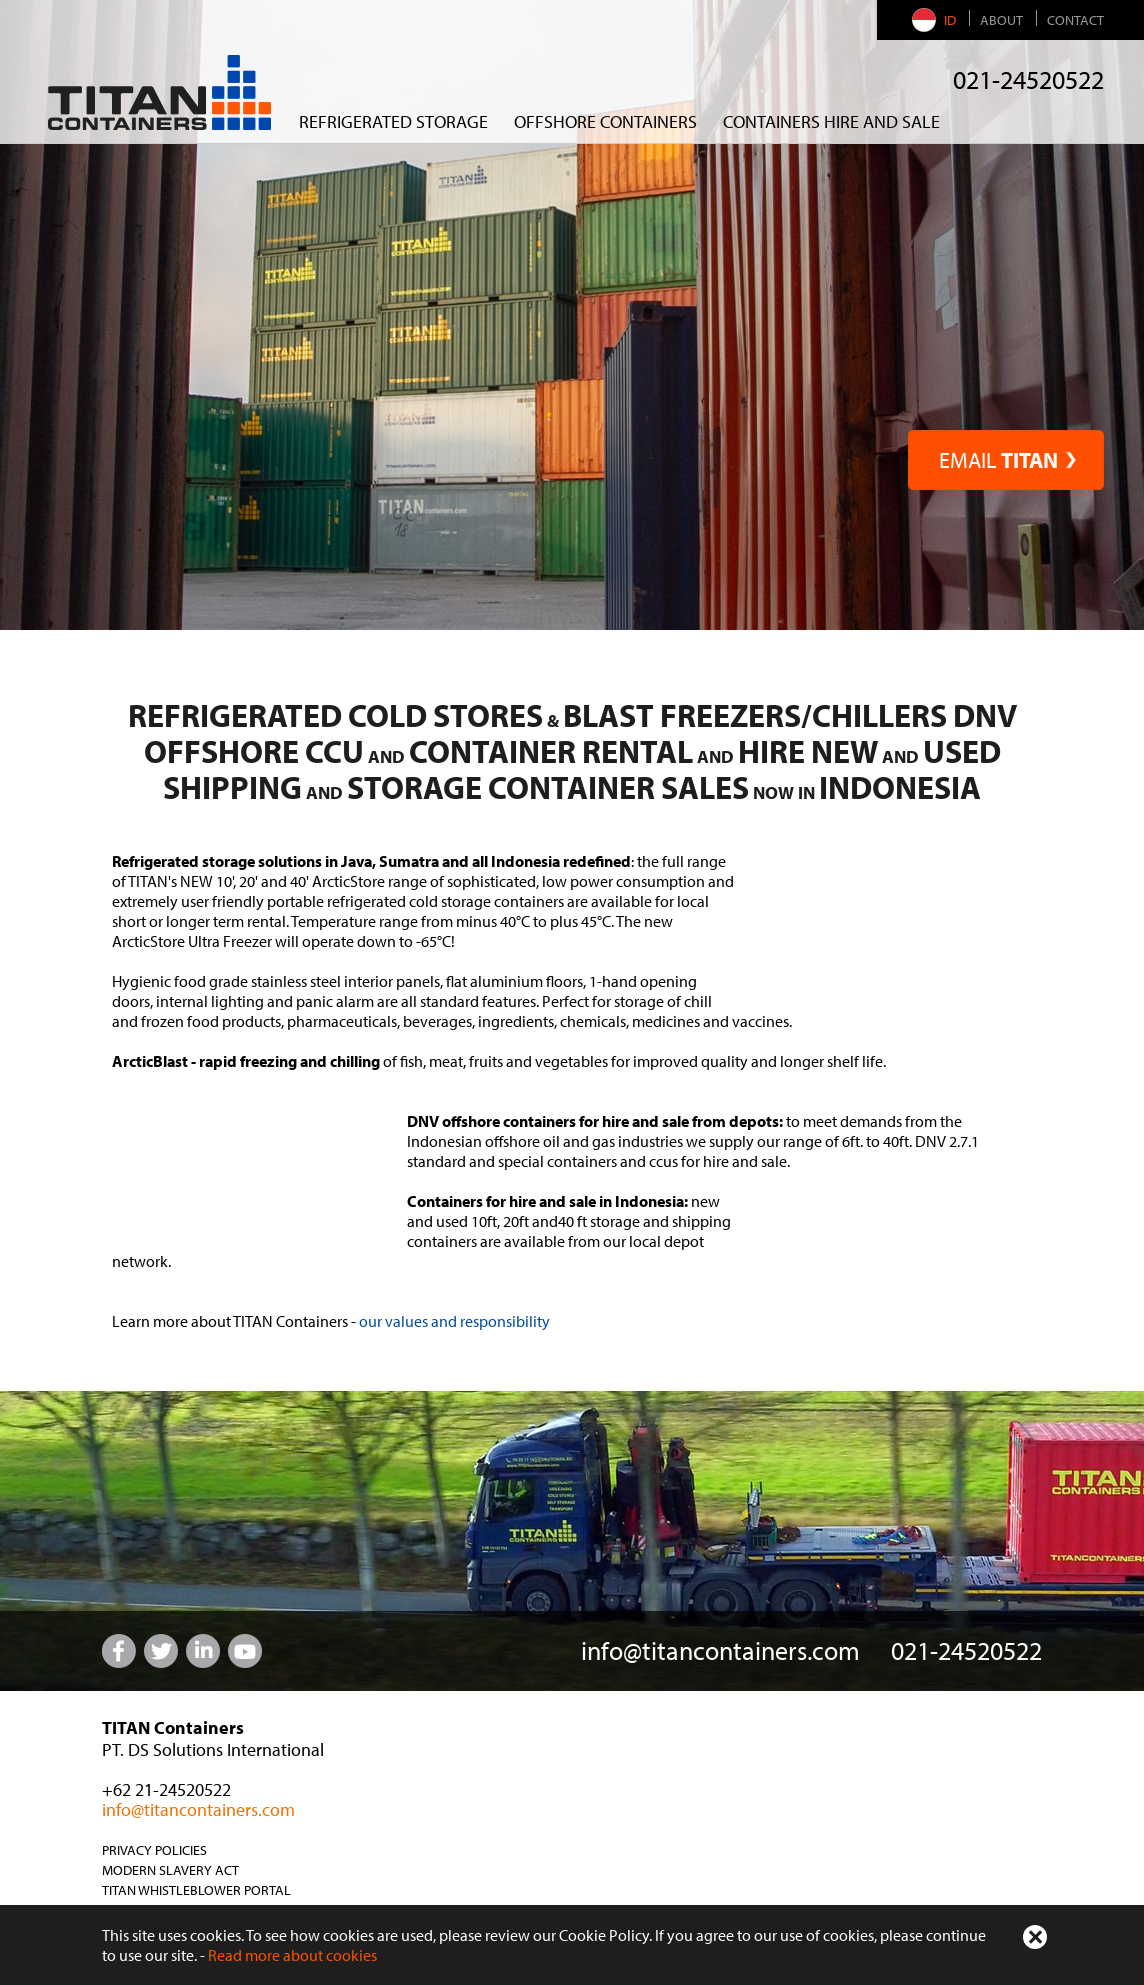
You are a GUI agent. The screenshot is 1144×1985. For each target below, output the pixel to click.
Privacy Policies (154, 1850)
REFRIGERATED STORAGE (393, 121)
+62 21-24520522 (166, 1789)
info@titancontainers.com (720, 1650)
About (1001, 20)
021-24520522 (1028, 79)
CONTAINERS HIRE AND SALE (831, 121)
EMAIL (1006, 460)
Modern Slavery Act (170, 1870)
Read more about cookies (292, 1955)
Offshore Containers (605, 121)
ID (936, 20)
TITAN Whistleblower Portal (196, 1890)
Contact (1075, 20)
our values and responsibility (454, 1321)
